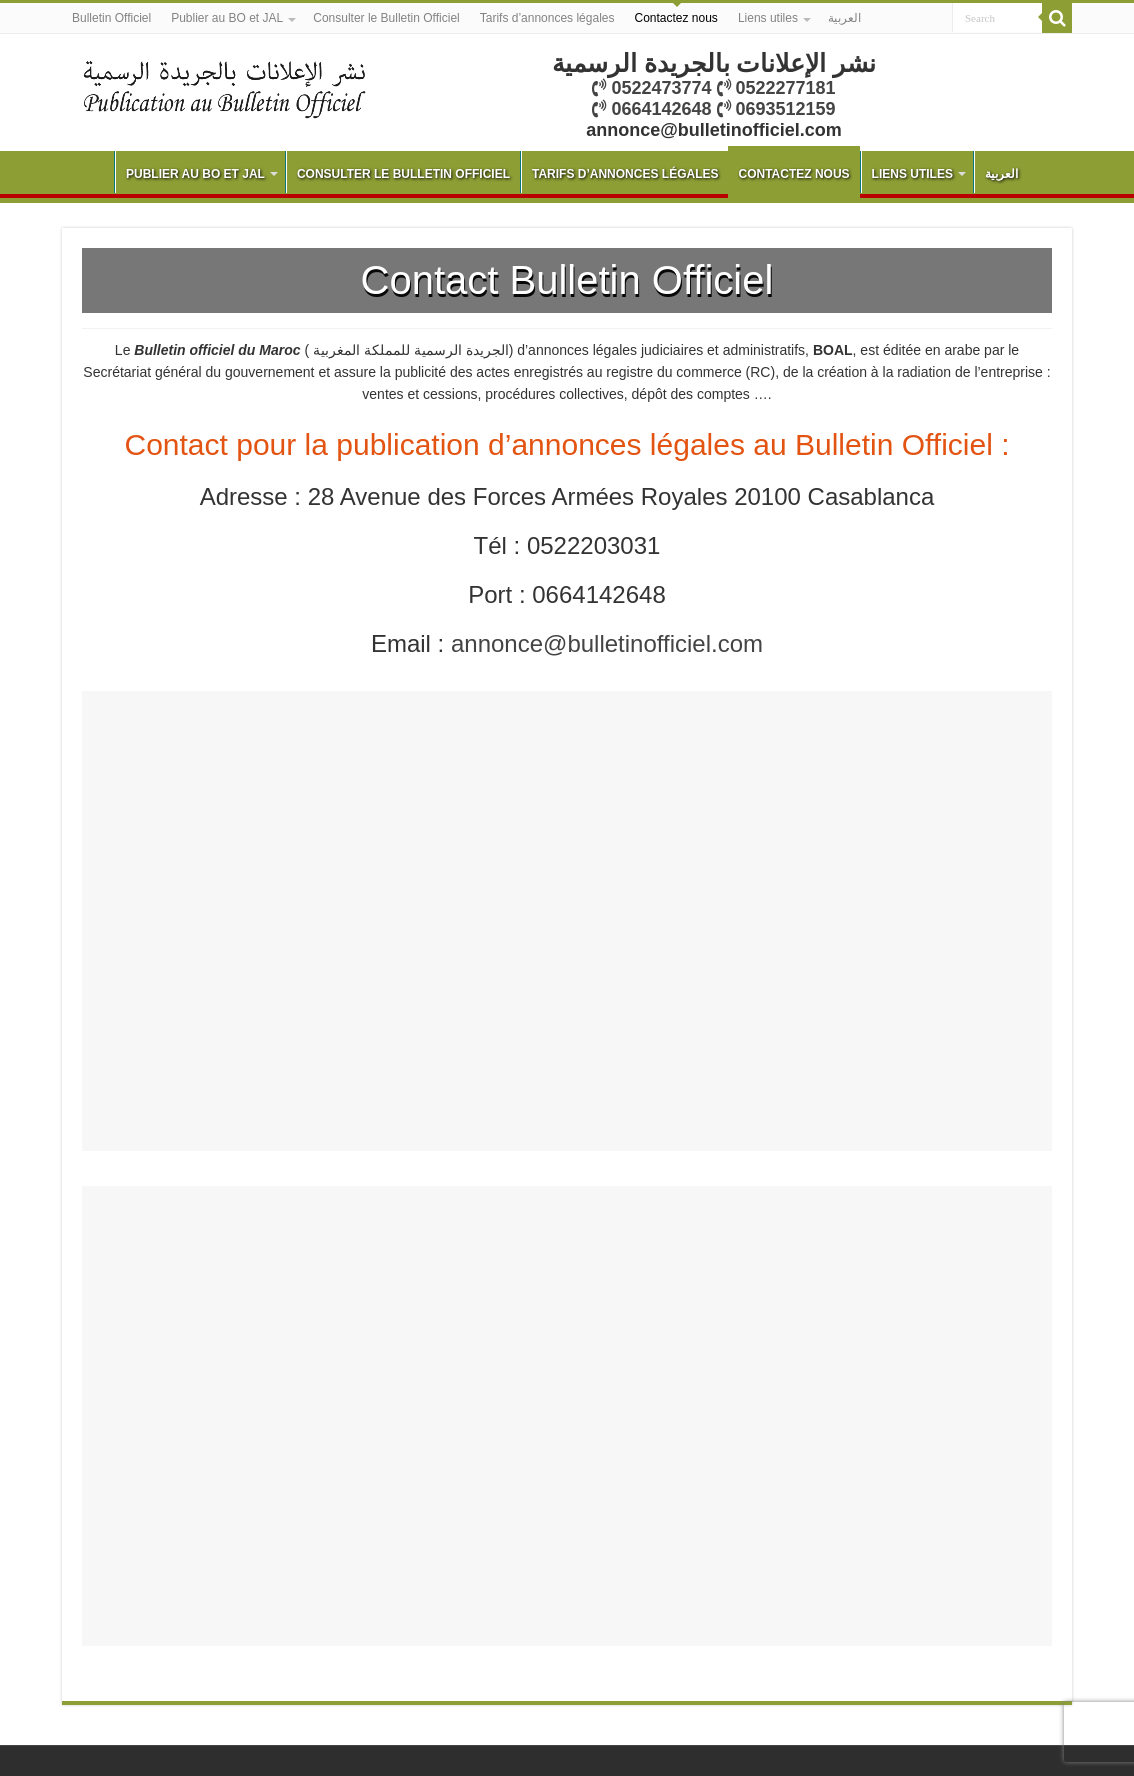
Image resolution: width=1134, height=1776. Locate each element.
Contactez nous (675, 18)
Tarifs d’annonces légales (547, 18)
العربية (844, 18)
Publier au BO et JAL (227, 18)
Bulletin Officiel (111, 18)
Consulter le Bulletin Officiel (386, 18)
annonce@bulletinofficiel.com (607, 643)
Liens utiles (768, 18)
